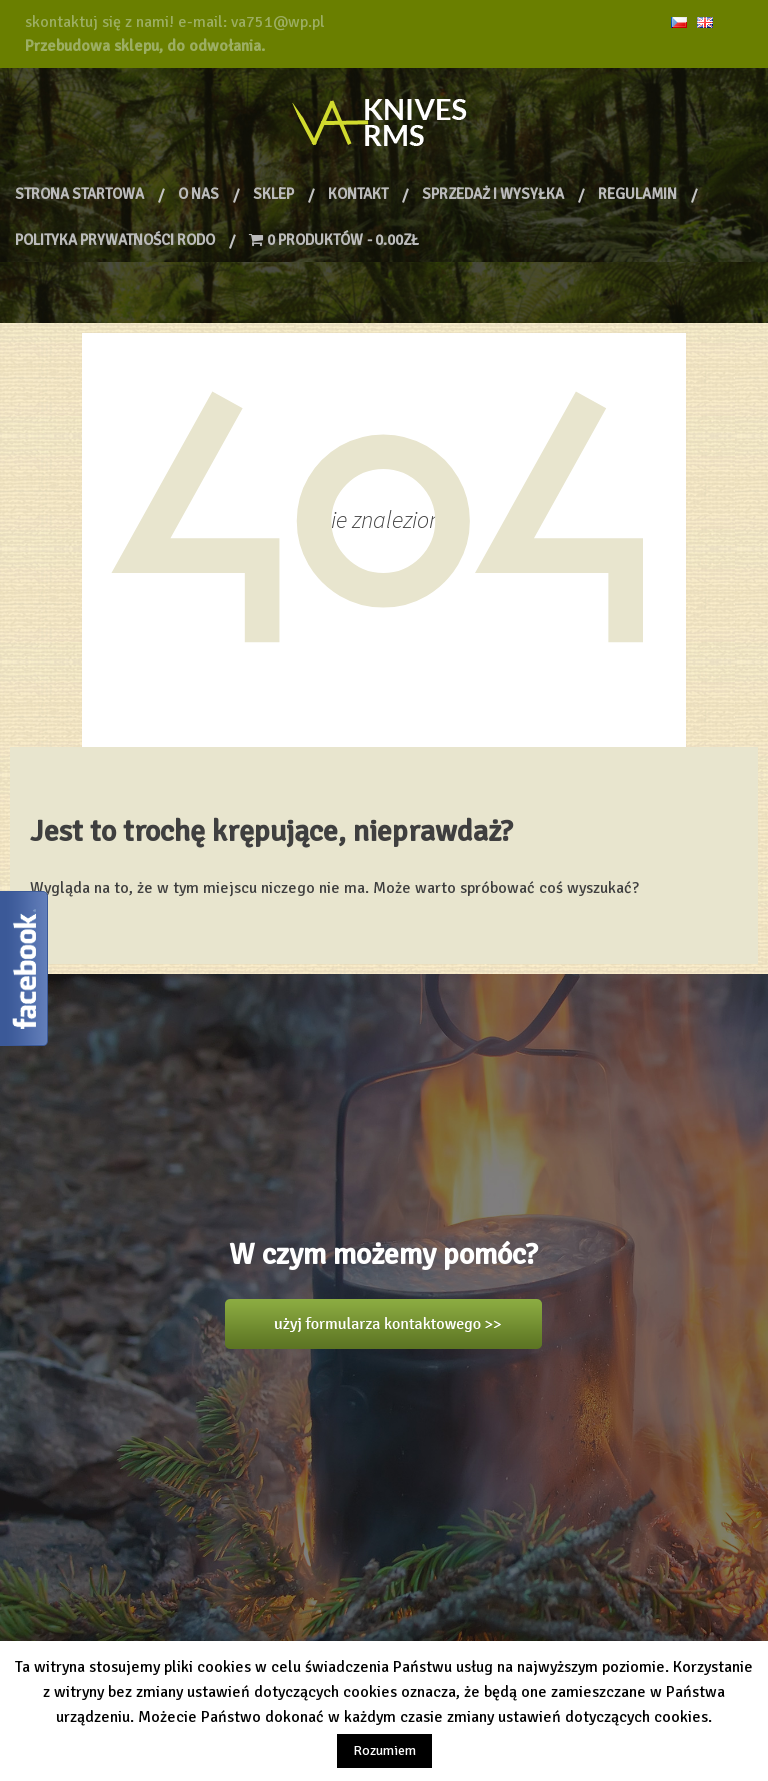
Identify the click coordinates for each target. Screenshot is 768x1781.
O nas (198, 194)
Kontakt (358, 194)
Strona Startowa (79, 194)
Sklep (273, 194)
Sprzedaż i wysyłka (493, 194)
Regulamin (637, 194)
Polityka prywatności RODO (115, 240)
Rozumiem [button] (384, 1750)
